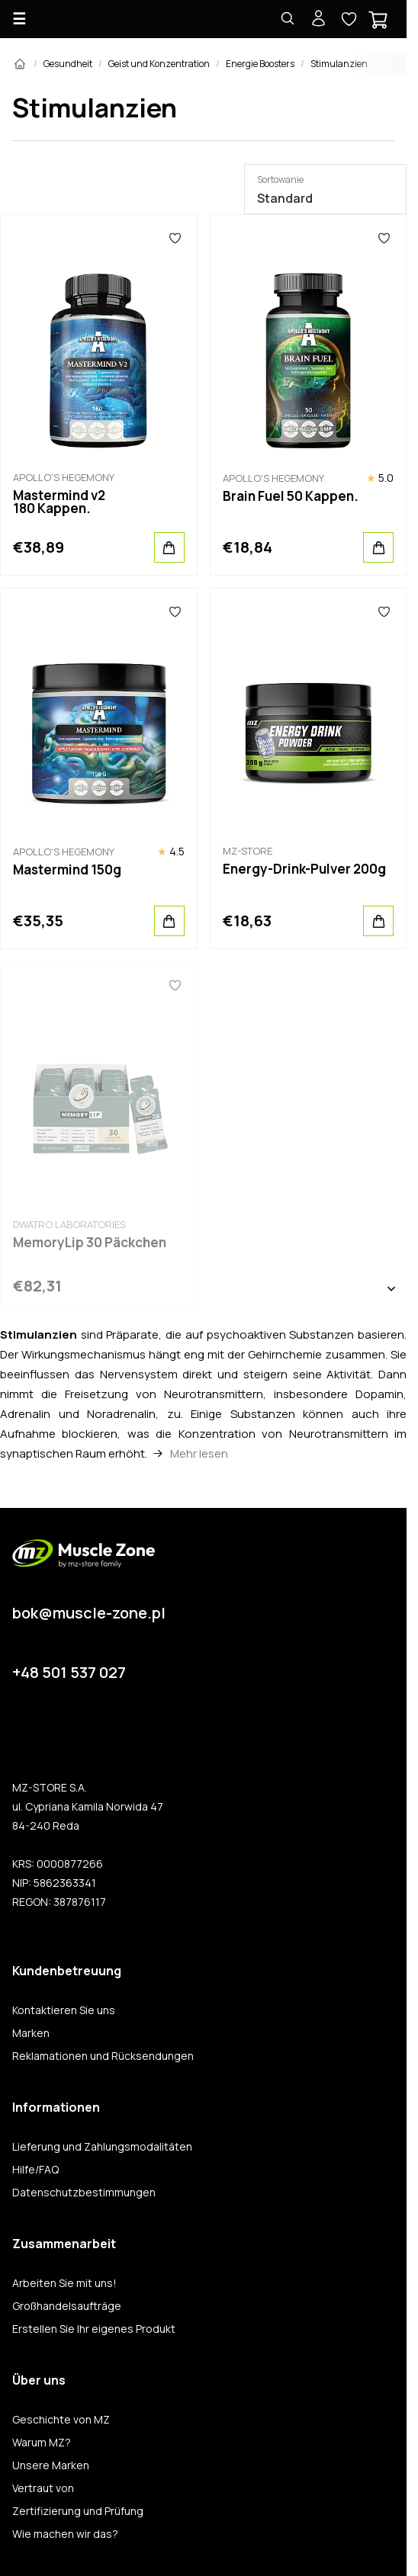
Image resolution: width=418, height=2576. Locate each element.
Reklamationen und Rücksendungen (103, 2056)
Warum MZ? (41, 2442)
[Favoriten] (175, 238)
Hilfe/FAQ (35, 2169)
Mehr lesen (199, 1453)
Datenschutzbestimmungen (84, 2192)
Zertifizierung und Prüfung (77, 2511)
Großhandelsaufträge (66, 2306)
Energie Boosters (260, 64)
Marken (31, 2033)
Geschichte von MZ (61, 2419)
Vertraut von (43, 2488)
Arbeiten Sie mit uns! (64, 2283)
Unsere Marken (50, 2465)
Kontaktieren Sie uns (63, 2010)
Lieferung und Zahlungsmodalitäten (102, 2146)
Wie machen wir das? (65, 2534)
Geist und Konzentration (159, 64)
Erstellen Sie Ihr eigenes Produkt (93, 2329)
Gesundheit (67, 64)
